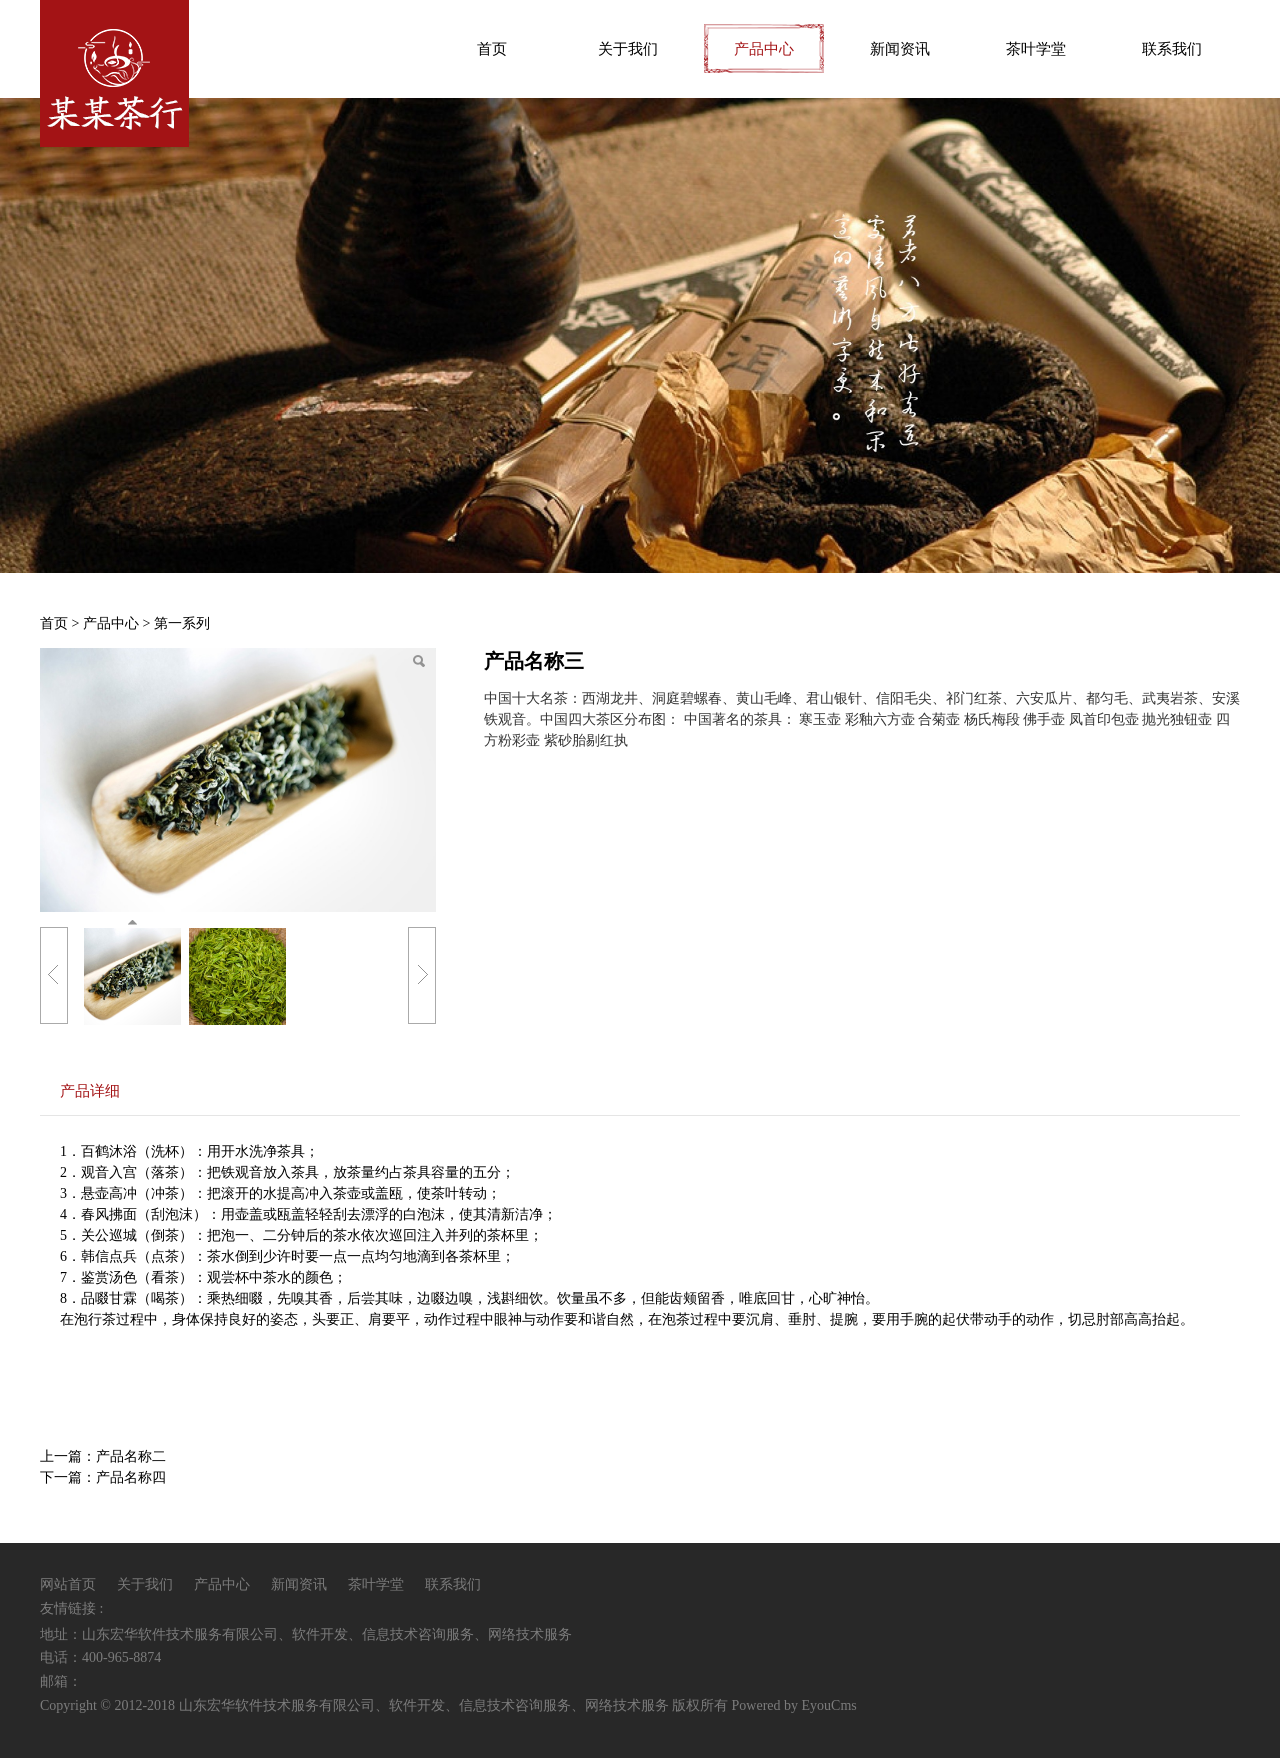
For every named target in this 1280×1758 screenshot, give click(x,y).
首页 (492, 49)
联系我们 (1172, 49)
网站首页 (68, 1584)
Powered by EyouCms (792, 1705)
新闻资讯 (900, 49)
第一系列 (182, 623)
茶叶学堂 (1036, 49)
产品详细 (90, 1090)
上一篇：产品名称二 (103, 1456)
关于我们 (628, 49)
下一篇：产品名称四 (103, 1477)
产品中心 (764, 49)
